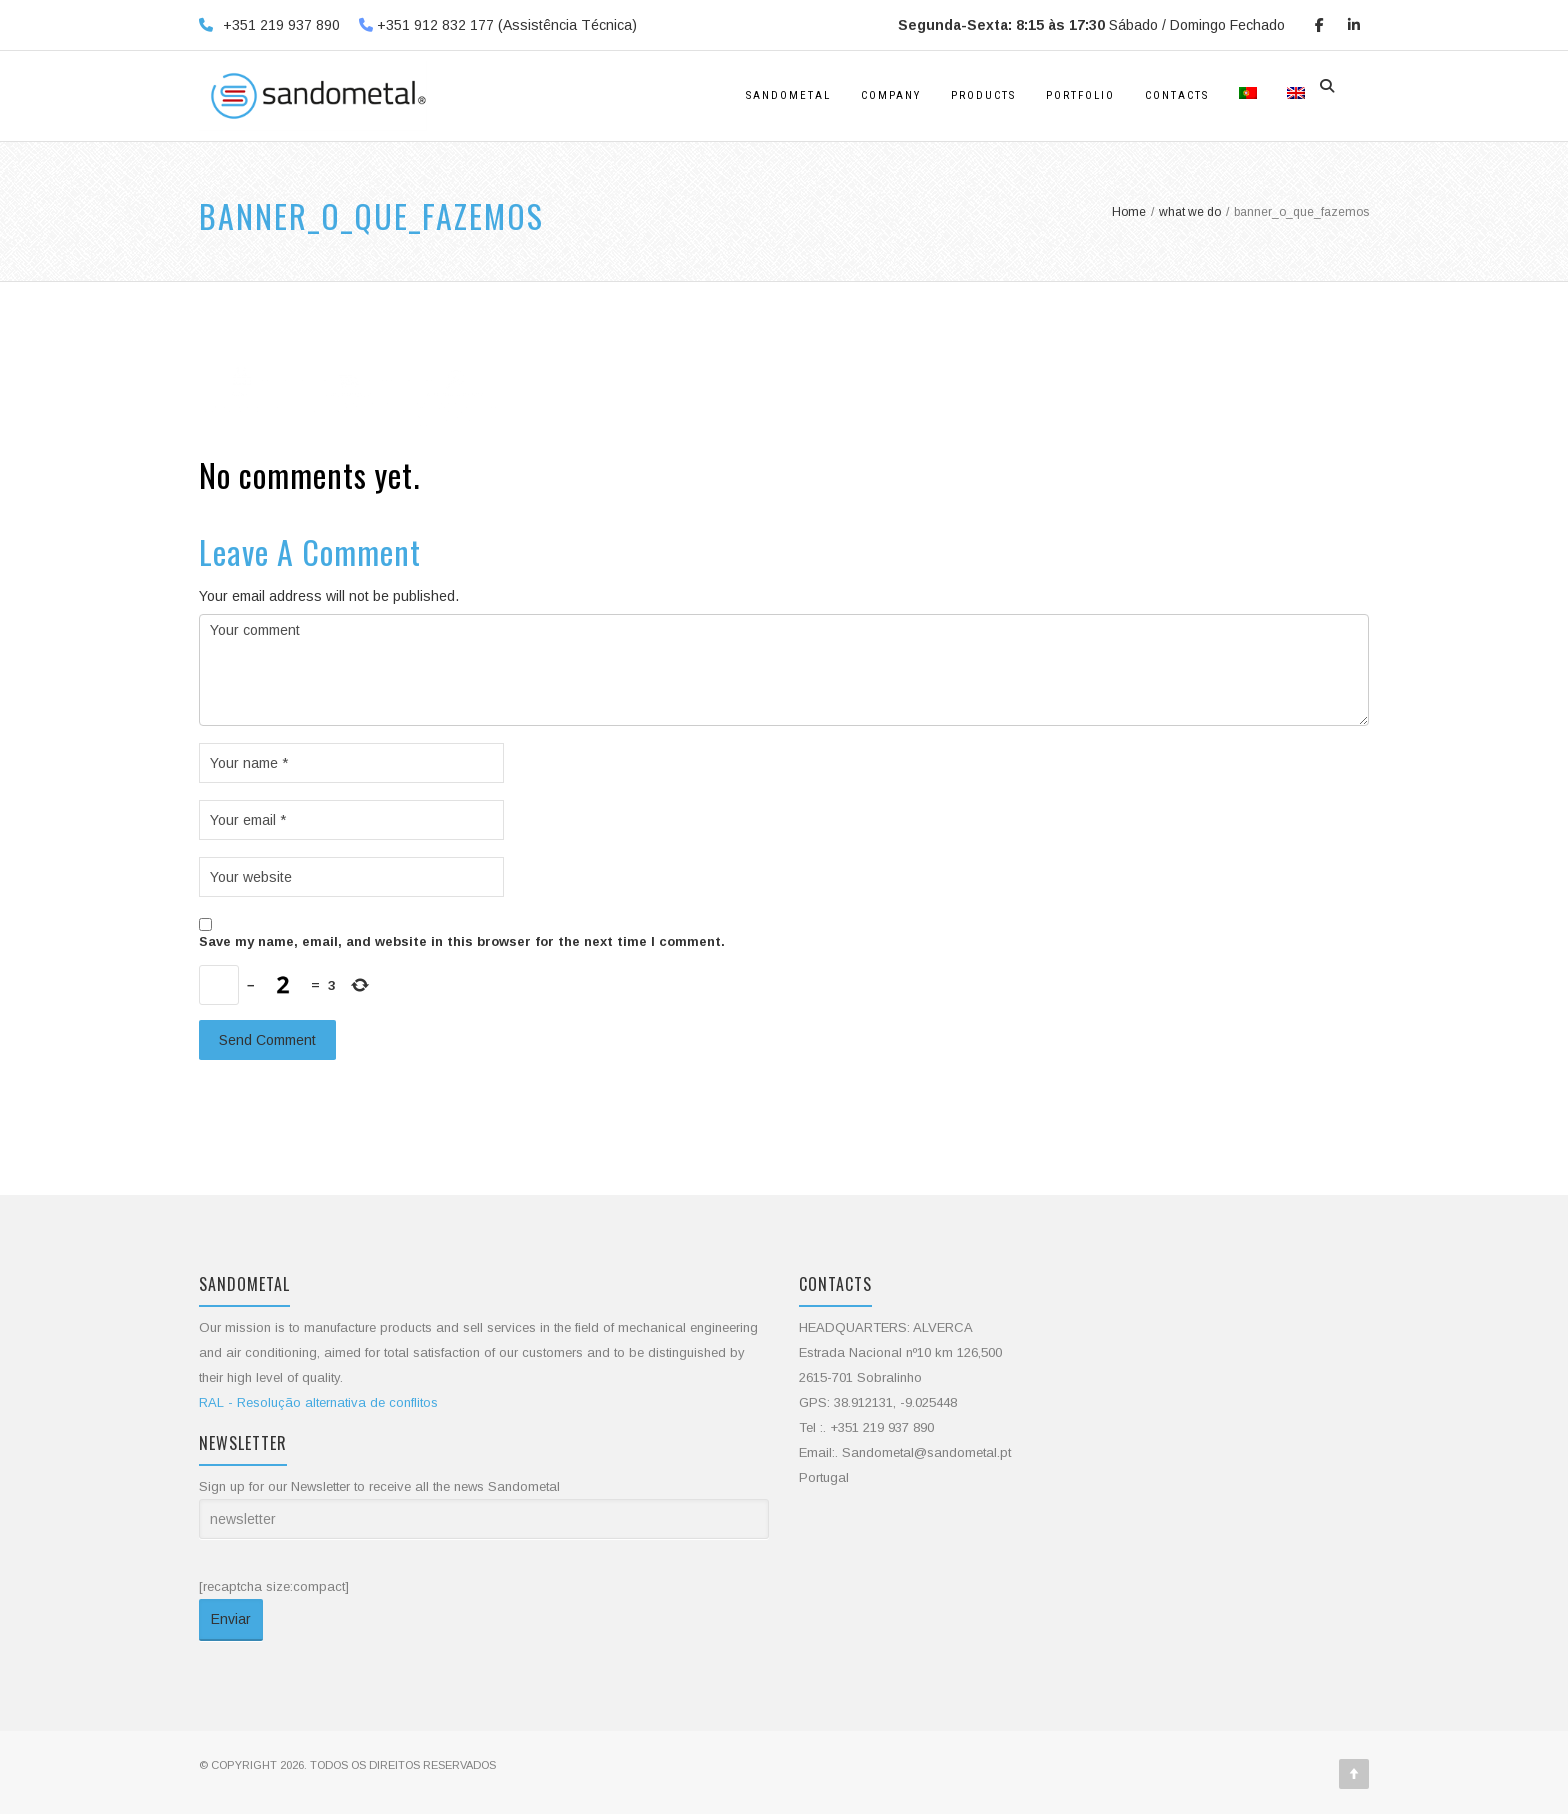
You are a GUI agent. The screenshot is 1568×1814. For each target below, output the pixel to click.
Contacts (1177, 95)
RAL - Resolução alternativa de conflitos (318, 1402)
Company (891, 95)
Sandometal (788, 95)
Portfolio (1080, 95)
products (983, 95)
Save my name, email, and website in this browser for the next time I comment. (462, 941)
